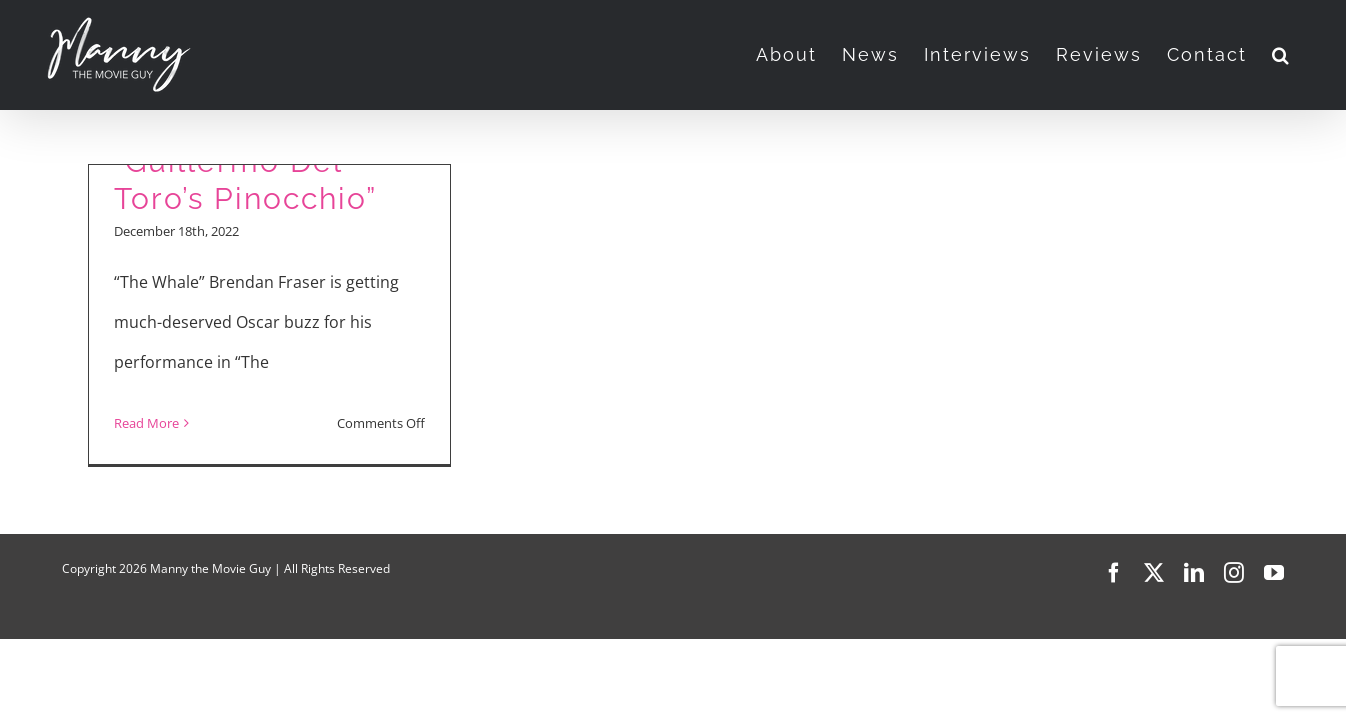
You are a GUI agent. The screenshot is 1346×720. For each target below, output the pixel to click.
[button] (1306, 55)
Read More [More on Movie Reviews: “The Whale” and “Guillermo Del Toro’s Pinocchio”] (146, 423)
